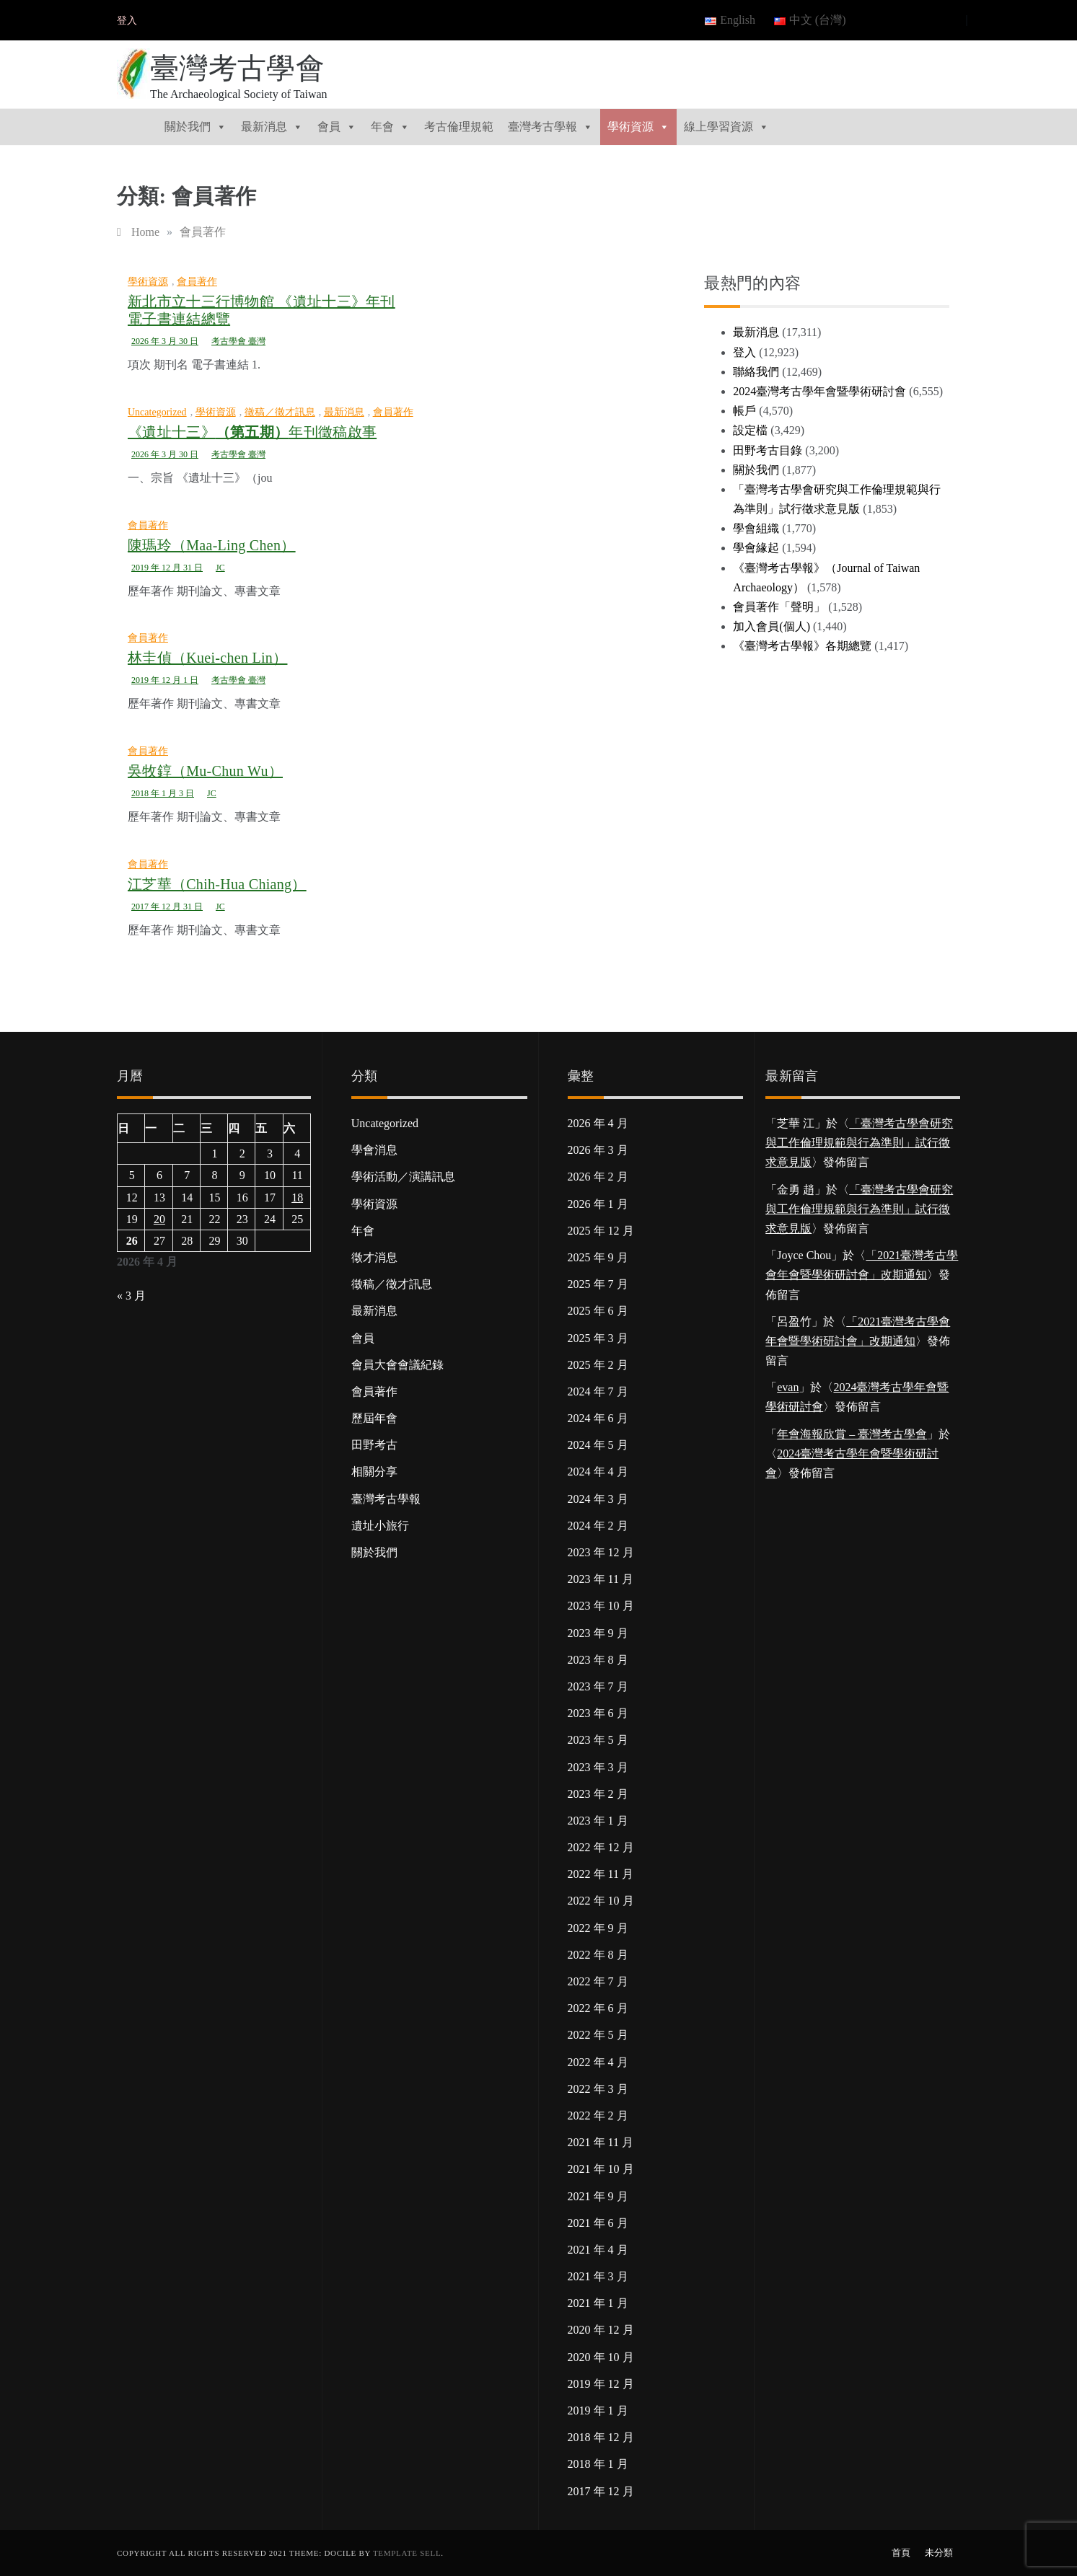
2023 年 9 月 (598, 1633)
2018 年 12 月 (601, 2437)
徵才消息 (374, 1257)
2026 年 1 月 (598, 1204)
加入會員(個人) (771, 626)
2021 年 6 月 (598, 2223)
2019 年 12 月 (601, 2384)
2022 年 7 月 (598, 1981)
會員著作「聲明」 (779, 607)
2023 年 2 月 (598, 1794)
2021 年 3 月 (598, 2276)
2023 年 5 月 (598, 1740)
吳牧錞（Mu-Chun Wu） (205, 771)
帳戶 (744, 411)
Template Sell (407, 2553)
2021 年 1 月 (598, 2303)
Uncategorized (157, 412)
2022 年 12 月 (601, 1847)
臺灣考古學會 (237, 68)
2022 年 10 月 (601, 1900)
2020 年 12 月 (601, 2330)
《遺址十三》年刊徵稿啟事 (252, 432)
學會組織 (756, 528)
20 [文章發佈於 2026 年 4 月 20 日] (159, 1219)
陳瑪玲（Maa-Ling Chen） (212, 545)
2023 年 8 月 (598, 1660)
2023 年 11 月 (600, 1579)
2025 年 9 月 (598, 1257)
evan (788, 1387)
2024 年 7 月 (598, 1391)
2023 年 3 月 (598, 1767)
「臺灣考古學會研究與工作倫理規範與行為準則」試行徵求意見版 (859, 1142)
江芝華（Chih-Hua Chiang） (217, 884)
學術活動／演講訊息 (403, 1176)
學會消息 (374, 1150)
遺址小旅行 (380, 1525)
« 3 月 (131, 1295)
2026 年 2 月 (598, 1176)
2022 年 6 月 (598, 2008)
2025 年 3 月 (598, 1338)
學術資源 (638, 127)
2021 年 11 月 (600, 2142)
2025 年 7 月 (598, 1284)
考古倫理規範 (458, 126)
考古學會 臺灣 (238, 341)
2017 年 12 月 (601, 2491)
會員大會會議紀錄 (397, 1365)
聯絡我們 (756, 372)
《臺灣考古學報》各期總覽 (802, 646)
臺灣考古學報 (550, 127)
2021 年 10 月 (601, 2169)
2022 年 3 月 (598, 2089)
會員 (336, 127)
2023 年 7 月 (598, 1686)
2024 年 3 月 (598, 1499)
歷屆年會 (374, 1418)
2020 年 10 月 (601, 2357)
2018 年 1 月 (598, 2464)
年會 (390, 127)
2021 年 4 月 (598, 2250)
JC (220, 568)
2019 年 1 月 (598, 2410)
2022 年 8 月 (598, 1955)
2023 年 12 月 (601, 1552)
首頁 (901, 2552)
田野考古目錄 (767, 450)
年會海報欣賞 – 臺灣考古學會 (852, 1434)
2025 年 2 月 (598, 1365)
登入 (127, 20)
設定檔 (750, 430)
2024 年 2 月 (598, 1525)
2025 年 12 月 (601, 1231)
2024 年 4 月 (598, 1471)
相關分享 (374, 1471)
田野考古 (374, 1445)
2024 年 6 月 (598, 1418)
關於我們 (195, 127)
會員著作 (197, 281)
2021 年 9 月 (598, 2196)
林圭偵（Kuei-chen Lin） (207, 658)
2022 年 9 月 (598, 1928)
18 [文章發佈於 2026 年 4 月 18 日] (297, 1197)
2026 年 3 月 (598, 1150)
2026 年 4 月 (598, 1123)
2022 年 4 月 (598, 2062)
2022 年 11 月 (600, 1874)
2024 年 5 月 (598, 1445)
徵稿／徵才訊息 (280, 412)
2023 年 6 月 (598, 1713)
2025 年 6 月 (598, 1311)
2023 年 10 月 (601, 1606)
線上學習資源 (726, 127)
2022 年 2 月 (598, 2115)
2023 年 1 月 (598, 1820)
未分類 (939, 2552)
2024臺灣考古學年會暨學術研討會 (819, 391)
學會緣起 (756, 548)
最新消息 (272, 127)
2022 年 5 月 (598, 2035)
